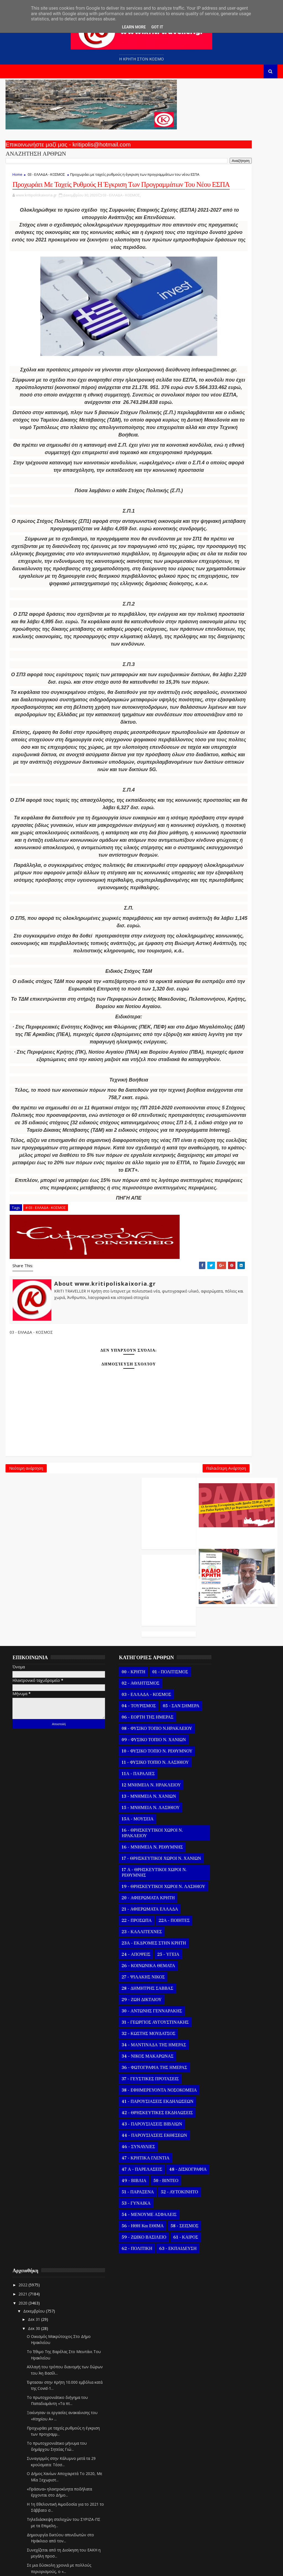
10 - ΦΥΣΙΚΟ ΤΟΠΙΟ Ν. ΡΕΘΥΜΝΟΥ (127, 1837)
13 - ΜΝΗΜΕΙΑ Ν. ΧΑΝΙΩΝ (132, 1885)
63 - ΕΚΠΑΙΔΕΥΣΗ (123, 2410)
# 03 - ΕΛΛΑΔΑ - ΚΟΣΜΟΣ (45, 1423)
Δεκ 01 (214, 2479)
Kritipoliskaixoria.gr (139, 2567)
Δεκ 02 (214, 2470)
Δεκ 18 (214, 2324)
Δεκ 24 (214, 2270)
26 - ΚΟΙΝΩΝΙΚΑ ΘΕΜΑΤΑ (131, 2066)
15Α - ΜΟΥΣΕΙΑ (121, 1908)
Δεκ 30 (214, 1781)
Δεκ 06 (214, 2433)
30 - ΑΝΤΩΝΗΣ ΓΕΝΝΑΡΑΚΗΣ (135, 2111)
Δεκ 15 (214, 2352)
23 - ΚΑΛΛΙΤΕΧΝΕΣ (125, 2032)
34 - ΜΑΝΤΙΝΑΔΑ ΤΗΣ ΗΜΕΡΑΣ (137, 2145)
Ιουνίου (210, 2535)
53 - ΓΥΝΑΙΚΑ (119, 2342)
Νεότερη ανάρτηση (26, 1689)
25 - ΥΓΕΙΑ (152, 2054)
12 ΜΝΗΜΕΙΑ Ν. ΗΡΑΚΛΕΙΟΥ (134, 1874)
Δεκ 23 (214, 2279)
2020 (203, 1756)
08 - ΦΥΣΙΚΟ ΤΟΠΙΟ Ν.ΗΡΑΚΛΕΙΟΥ (125, 1809)
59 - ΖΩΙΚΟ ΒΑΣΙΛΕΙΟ (127, 2388)
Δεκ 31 (214, 1772)
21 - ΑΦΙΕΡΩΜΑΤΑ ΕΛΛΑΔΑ (133, 2009)
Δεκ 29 (214, 2225)
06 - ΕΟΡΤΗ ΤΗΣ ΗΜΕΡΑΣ (131, 1795)
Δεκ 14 (214, 2361)
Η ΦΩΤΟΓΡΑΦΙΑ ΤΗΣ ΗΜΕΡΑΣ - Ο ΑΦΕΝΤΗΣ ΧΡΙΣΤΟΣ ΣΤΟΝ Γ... (235, 2199)
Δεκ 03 (214, 2461)
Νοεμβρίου (213, 2490)
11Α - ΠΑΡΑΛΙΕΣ (121, 1863)
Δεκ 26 (214, 2252)
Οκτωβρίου (213, 2499)
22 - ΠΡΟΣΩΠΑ (120, 2020)
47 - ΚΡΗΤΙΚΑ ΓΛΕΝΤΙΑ (129, 2274)
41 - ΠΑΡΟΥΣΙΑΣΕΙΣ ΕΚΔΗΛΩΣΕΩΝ (125, 2209)
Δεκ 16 (214, 2343)
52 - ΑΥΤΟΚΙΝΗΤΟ (123, 2331)
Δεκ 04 (214, 2452)
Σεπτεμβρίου (215, 2508)
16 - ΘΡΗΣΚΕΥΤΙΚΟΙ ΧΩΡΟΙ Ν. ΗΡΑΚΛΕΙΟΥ (135, 1922)
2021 (203, 1747)
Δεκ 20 (214, 2306)
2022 (203, 1738)
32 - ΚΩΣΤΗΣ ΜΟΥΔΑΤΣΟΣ (132, 2134)
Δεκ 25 (214, 2261)
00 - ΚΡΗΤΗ (117, 1738)
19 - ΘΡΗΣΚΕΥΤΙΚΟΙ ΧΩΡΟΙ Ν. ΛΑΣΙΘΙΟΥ (135, 1983)
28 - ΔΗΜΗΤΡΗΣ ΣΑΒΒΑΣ (130, 2088)
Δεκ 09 (214, 2406)
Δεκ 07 (214, 2424)
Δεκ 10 (214, 2397)
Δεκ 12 (214, 2379)
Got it (157, 27)
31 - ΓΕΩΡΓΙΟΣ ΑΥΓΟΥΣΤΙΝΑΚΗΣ (138, 2122)
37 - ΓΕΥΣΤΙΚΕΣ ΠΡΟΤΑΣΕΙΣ (133, 2179)
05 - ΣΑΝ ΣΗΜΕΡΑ (123, 1784)
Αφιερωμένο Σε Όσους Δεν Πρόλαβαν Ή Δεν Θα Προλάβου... (231, 2055)
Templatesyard (69, 2567)
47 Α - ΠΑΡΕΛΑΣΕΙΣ (125, 2286)
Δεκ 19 (214, 2316)
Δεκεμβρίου (214, 1764)
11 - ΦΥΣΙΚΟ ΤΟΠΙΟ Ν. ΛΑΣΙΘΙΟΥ (138, 1851)
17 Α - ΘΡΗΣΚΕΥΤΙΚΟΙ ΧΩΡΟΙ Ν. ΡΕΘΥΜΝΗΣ (137, 1967)
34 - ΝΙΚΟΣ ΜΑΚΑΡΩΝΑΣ (131, 2156)
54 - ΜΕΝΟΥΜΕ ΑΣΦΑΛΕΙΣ (132, 2354)
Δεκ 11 (214, 2388)
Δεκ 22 (214, 2288)
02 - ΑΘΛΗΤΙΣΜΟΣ (124, 1750)
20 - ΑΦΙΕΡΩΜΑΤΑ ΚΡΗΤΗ (131, 1998)
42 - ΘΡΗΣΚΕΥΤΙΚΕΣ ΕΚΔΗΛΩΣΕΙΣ (126, 2226)
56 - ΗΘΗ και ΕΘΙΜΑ (126, 2365)
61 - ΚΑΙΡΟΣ (117, 2399)
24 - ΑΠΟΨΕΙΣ (119, 2054)
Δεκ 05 (214, 2443)
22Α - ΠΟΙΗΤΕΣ (157, 2020)
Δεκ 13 (214, 2370)
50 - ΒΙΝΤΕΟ (149, 2308)
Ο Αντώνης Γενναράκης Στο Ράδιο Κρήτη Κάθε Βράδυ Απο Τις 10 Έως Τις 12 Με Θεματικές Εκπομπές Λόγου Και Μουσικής (236, 142)
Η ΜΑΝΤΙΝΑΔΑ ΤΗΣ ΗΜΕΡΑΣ (233, 2214)
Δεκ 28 (214, 2234)
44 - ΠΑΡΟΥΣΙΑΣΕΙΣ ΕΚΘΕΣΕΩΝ (137, 2252)
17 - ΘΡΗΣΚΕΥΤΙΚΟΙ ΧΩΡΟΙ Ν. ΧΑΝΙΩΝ (135, 1950)
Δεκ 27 (214, 2243)
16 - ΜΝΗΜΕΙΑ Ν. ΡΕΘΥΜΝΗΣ (135, 1936)
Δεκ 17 (214, 2334)
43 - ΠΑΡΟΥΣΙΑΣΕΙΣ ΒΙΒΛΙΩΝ (135, 2241)
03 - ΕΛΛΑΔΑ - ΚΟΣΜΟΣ (46, 178)
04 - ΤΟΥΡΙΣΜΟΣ (122, 1772)
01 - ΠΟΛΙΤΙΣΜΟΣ (153, 1738)
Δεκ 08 (214, 2415)
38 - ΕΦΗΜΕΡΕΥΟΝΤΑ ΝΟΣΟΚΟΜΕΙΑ (127, 2193)
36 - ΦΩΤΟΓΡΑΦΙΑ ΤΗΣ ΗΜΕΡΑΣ (137, 2167)
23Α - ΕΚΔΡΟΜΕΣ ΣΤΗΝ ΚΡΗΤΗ (137, 2043)
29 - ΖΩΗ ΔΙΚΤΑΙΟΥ (125, 2100)
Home (17, 178)
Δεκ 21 (214, 2297)
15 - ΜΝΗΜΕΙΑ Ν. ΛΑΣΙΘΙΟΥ (134, 1897)
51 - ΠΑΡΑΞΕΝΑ (121, 2320)
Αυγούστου (214, 2517)
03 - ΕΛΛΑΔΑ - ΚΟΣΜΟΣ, (122, 216)
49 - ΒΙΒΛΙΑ (117, 2308)
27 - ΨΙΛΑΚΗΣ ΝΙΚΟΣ (126, 2077)
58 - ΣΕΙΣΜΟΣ (119, 2376)
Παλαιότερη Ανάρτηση (165, 1689)
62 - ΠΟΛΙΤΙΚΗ (152, 2399)
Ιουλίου (210, 2526)
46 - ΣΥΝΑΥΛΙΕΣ (121, 2263)
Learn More (134, 27)
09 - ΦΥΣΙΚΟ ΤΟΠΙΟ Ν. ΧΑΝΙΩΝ (137, 1823)
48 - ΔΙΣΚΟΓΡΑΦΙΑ (124, 2297)
